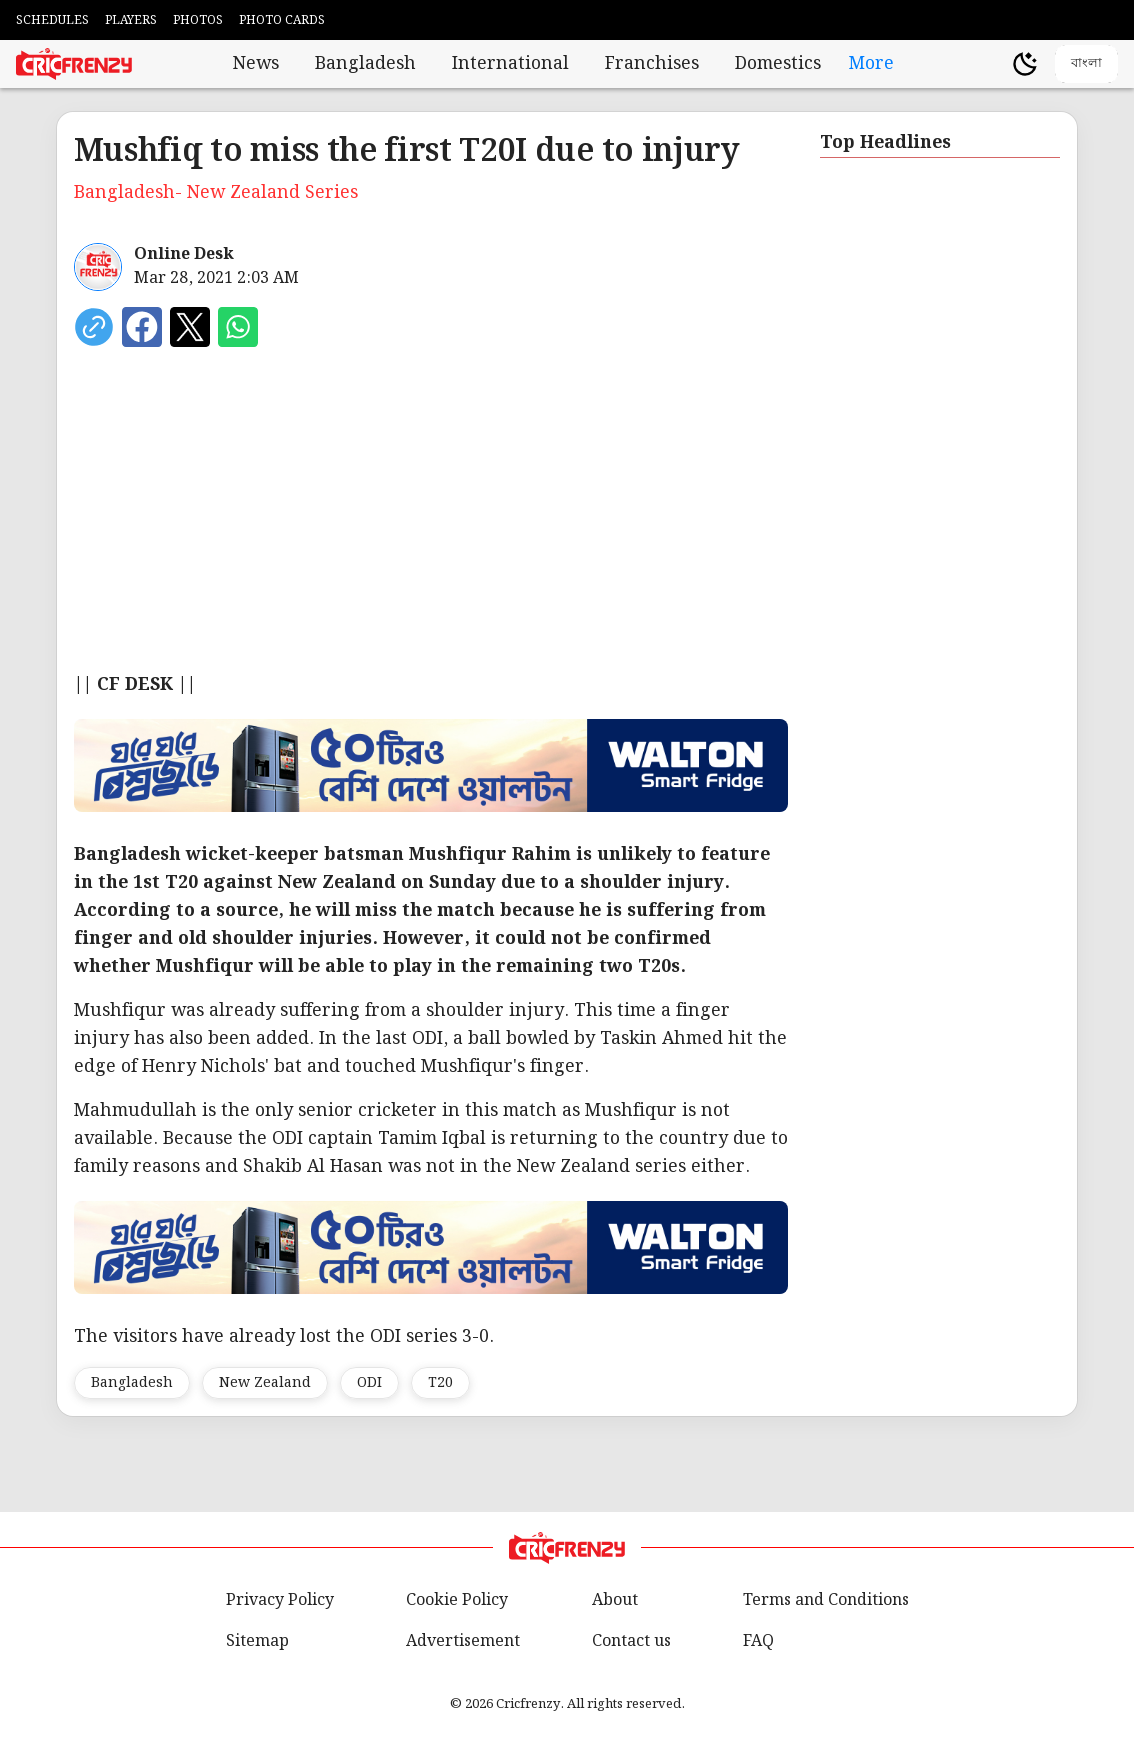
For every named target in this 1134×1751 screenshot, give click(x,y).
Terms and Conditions (826, 1600)
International (510, 64)
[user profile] (991, 64)
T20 (440, 1383)
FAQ (758, 1641)
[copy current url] (94, 327)
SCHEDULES (52, 20)
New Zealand (265, 1383)
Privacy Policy (280, 1600)
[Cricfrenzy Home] (74, 64)
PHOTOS (198, 20)
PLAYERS (131, 20)
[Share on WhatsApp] (238, 327)
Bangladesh (365, 64)
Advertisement (463, 1641)
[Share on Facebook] (142, 327)
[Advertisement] (431, 521)
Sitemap (257, 1641)
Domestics (778, 64)
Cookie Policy (457, 1600)
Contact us (631, 1641)
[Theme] (1025, 64)
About (615, 1600)
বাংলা (1086, 62)
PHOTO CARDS (282, 20)
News (256, 64)
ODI (369, 1383)
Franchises (652, 64)
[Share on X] (190, 327)
